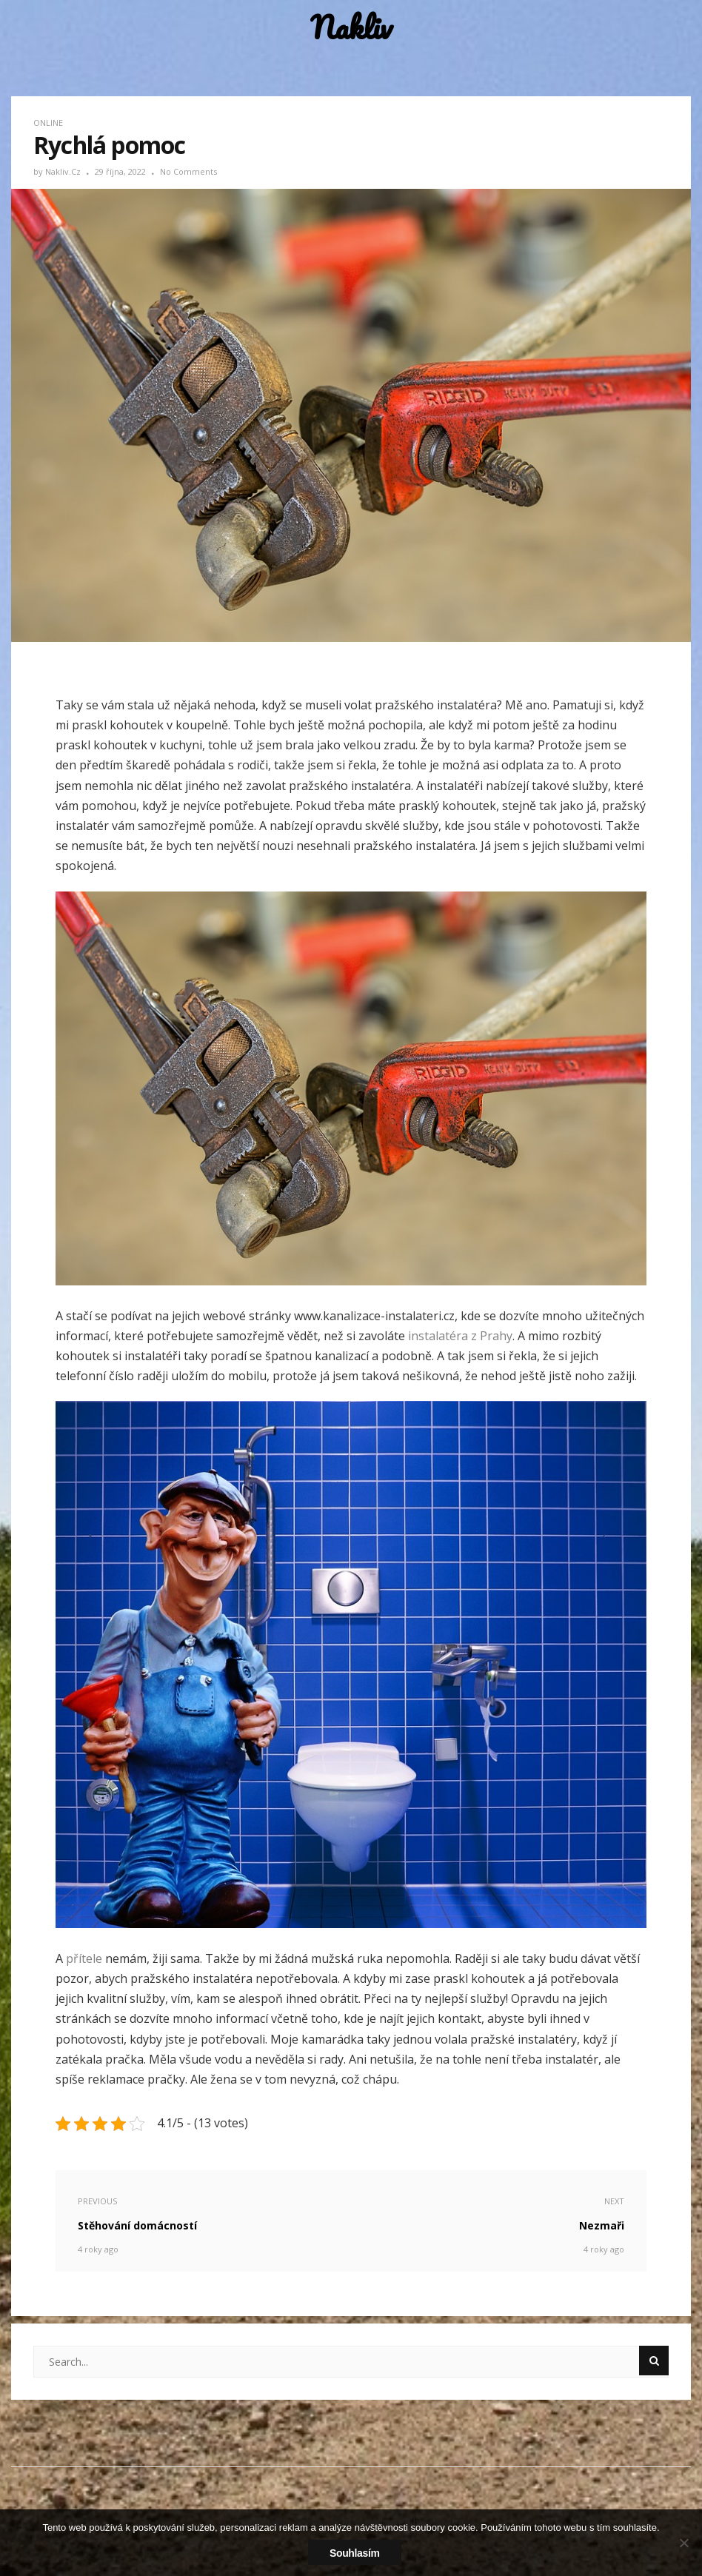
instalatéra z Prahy (460, 1336)
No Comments (188, 171)
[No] (683, 2542)
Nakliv (351, 28)
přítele (82, 1958)
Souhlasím (355, 2553)
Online (48, 122)
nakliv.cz (64, 171)
